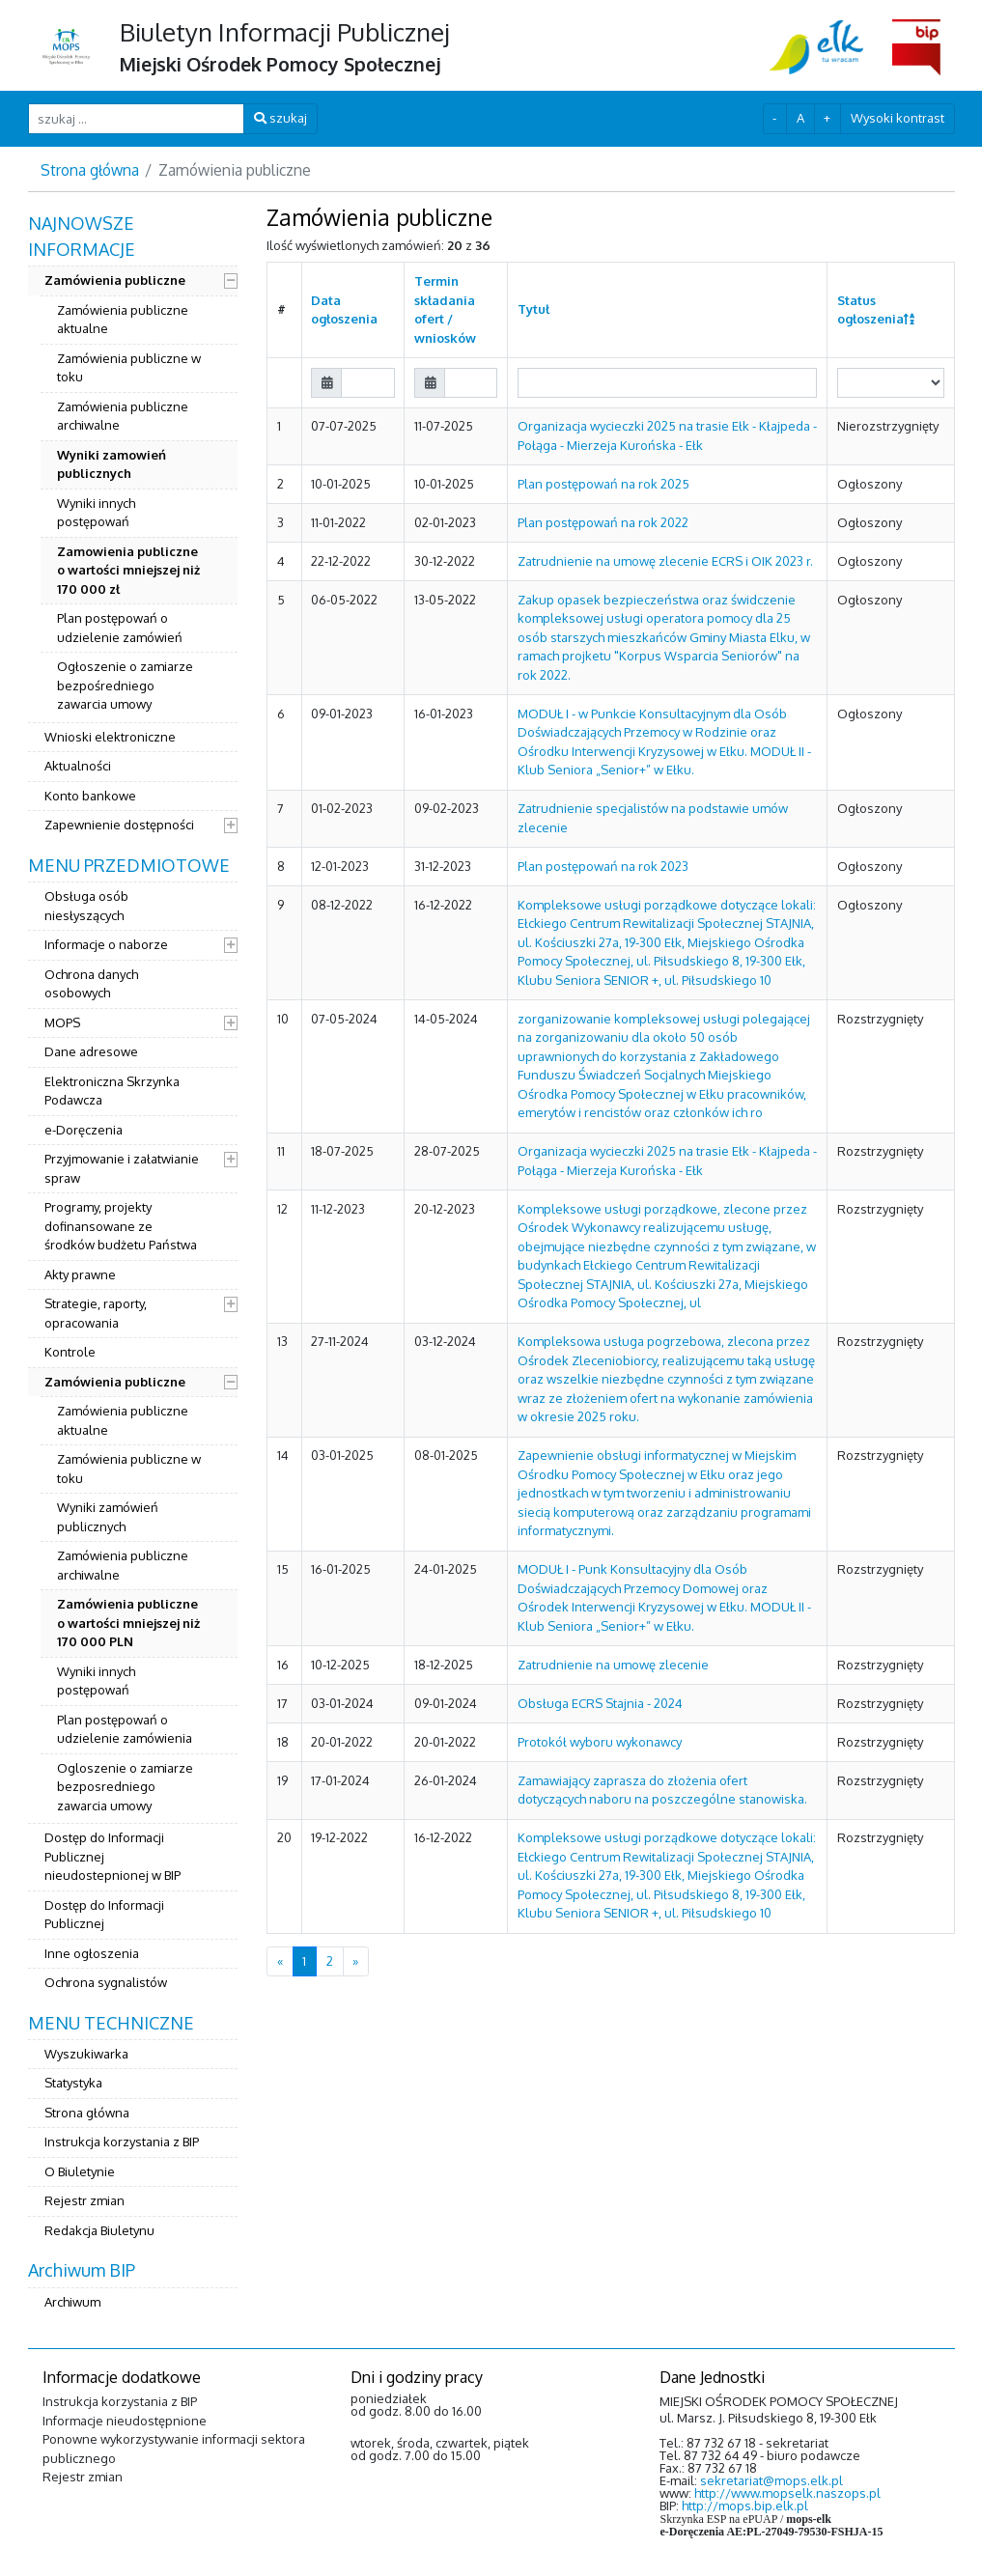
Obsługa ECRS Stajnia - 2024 (600, 1703)
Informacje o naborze (106, 944)
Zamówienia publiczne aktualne (122, 319)
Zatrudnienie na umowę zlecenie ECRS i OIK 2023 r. (665, 561)
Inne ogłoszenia (91, 1953)
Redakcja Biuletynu (99, 2230)
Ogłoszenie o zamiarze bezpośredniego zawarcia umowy (125, 685)
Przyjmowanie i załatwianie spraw (121, 1168)
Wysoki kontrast (897, 118)
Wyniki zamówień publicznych (107, 1516)
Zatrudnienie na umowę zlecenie (613, 1664)
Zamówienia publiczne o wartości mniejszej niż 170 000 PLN (128, 1622)
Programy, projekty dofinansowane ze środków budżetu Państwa (120, 1225)
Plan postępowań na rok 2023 (603, 866)
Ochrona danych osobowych (91, 983)
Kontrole (70, 1351)
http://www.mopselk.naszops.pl (787, 2493)
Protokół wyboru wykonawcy (600, 1742)
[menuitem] (133, 526)
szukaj (280, 118)
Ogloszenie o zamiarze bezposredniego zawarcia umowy (125, 1786)
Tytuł (533, 309)
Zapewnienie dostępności (119, 824)
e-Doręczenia (83, 1129)
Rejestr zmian (84, 2200)
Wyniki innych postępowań (96, 512)
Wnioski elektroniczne (110, 736)
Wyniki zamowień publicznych (111, 464)
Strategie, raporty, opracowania (95, 1313)
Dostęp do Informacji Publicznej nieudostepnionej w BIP (112, 1856)
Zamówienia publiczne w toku (129, 367)
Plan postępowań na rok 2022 (603, 522)
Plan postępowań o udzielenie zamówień (119, 627)
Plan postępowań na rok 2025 (603, 483)
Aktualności (77, 765)
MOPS (62, 1022)
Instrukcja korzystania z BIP (121, 2141)
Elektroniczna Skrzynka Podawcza (112, 1091)
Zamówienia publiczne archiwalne (122, 416)
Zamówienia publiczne (114, 280)
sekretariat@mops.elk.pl (771, 2480)
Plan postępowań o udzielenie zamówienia (124, 1729)
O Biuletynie (79, 2171)
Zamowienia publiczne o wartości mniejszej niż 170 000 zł (128, 570)
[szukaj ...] (136, 118)
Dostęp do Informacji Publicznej (104, 1914)
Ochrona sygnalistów (105, 1982)
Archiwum (72, 2302)
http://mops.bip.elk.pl (745, 2505)
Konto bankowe (90, 795)
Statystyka (73, 2082)
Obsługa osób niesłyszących (86, 905)
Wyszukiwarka (86, 2053)
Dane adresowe (91, 1051)
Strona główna (90, 170)
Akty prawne (80, 1274)
